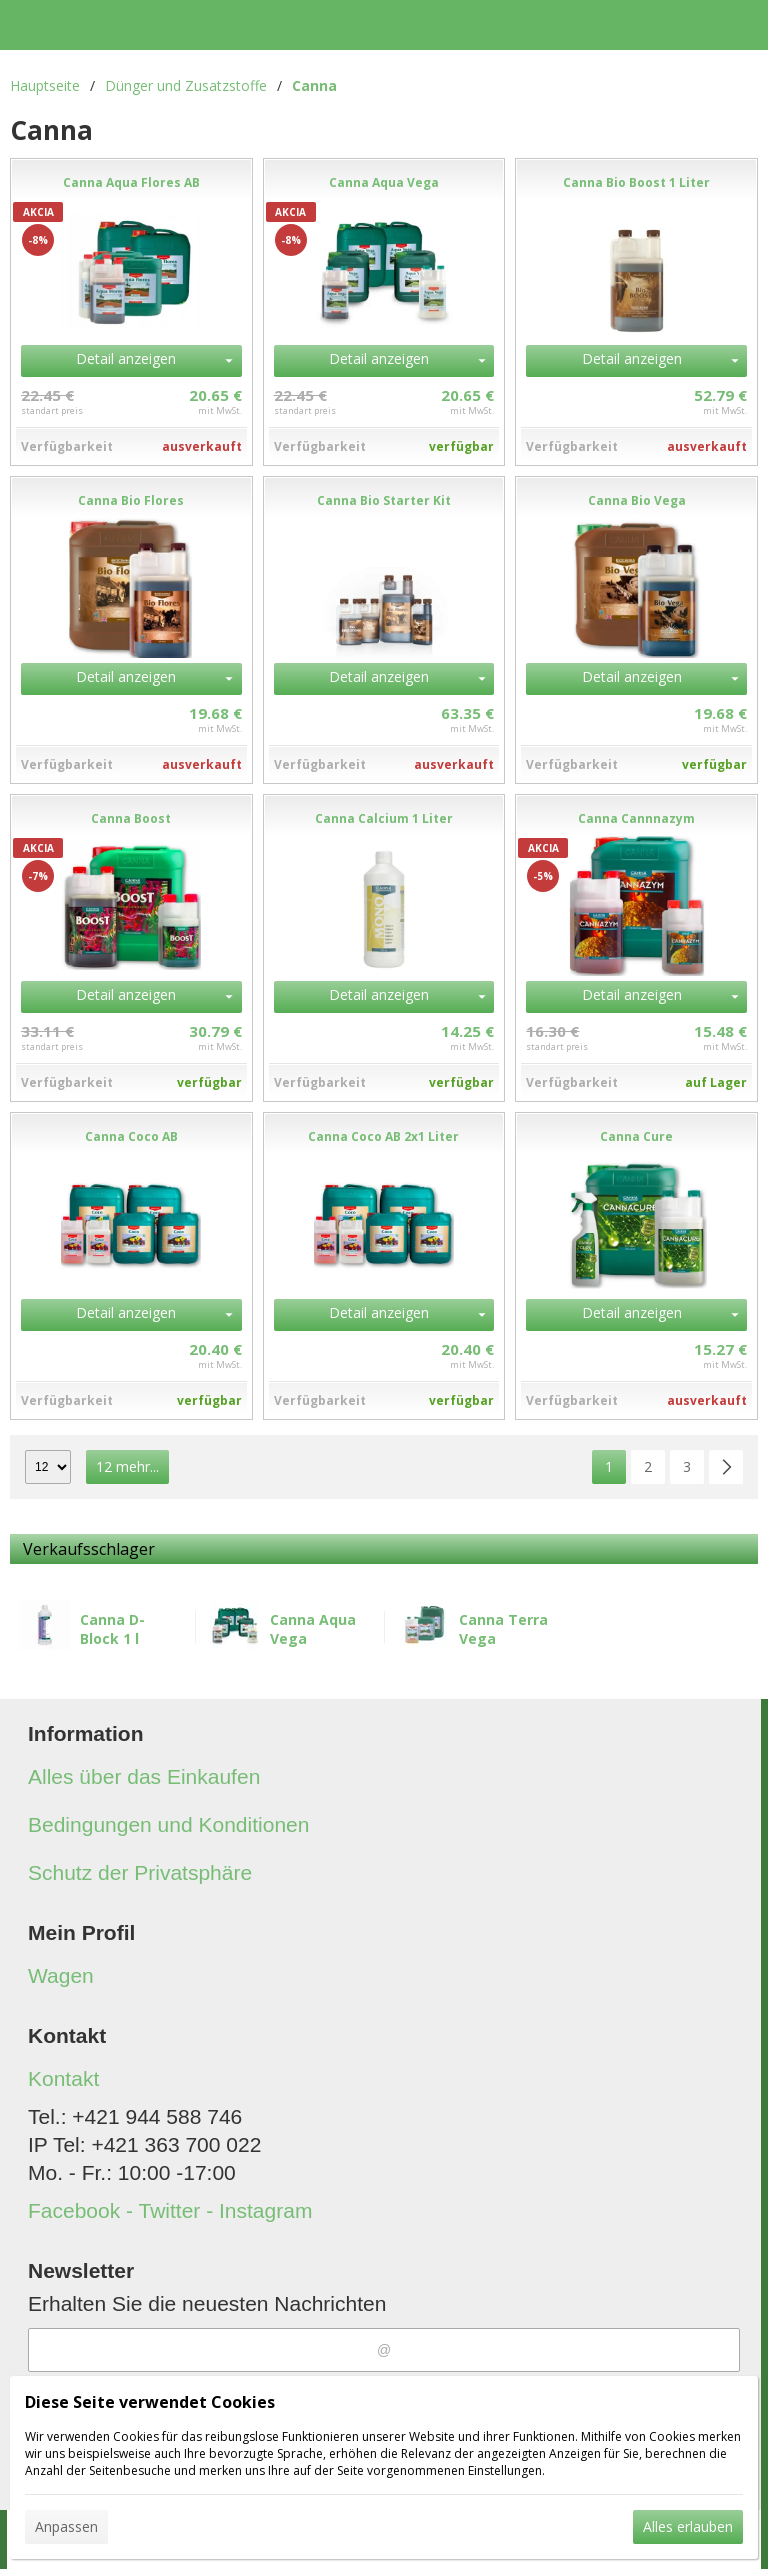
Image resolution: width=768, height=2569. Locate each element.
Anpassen (66, 2526)
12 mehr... (127, 1466)
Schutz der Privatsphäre (140, 1872)
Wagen (61, 1975)
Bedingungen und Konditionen (168, 1824)
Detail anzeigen (126, 358)
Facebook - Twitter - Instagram (170, 2210)
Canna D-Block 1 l (112, 1629)
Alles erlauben (688, 2526)
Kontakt (63, 2078)
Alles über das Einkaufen (144, 1776)
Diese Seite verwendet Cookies (150, 2402)
